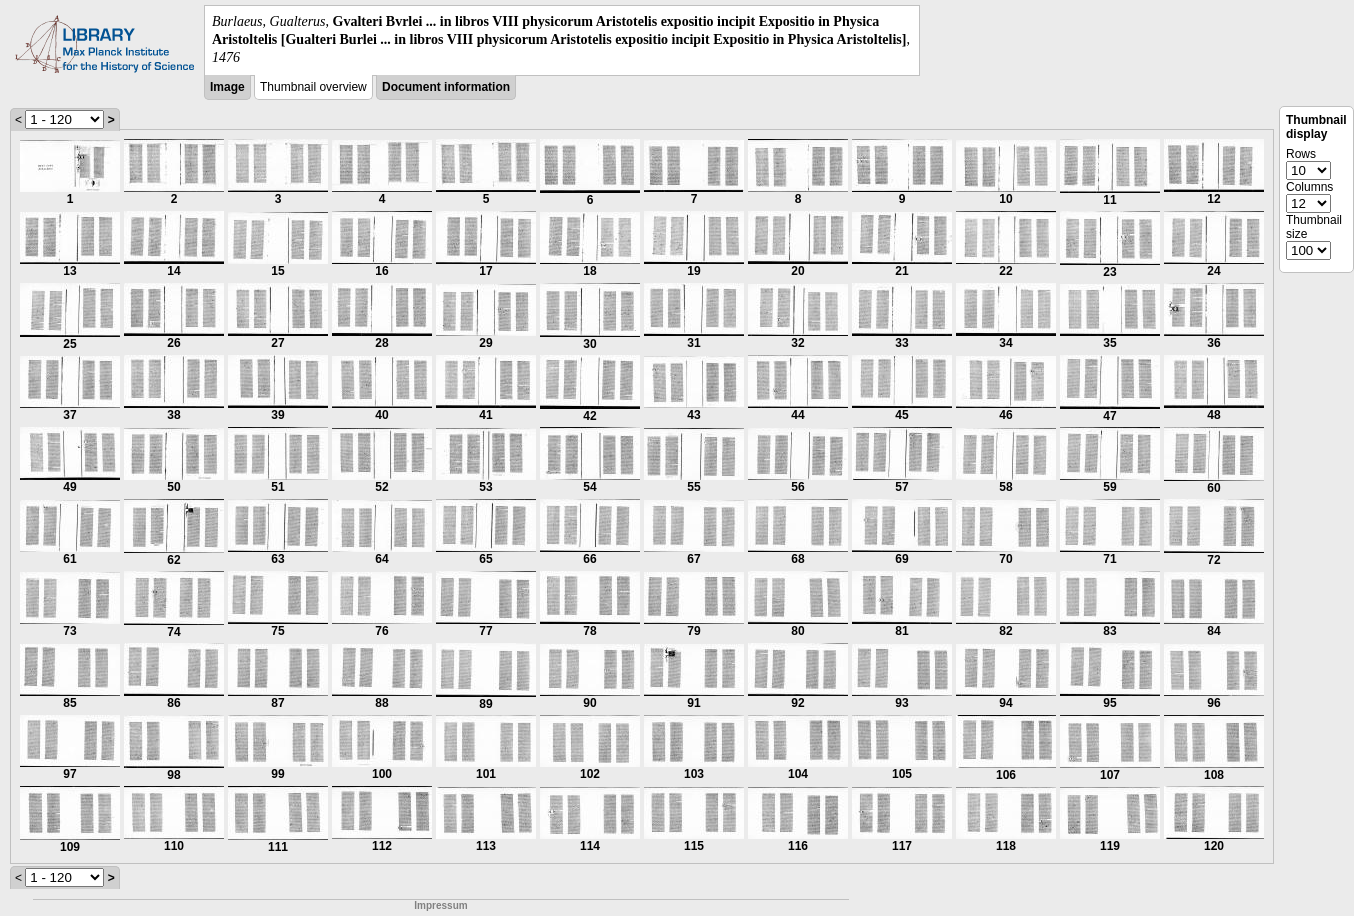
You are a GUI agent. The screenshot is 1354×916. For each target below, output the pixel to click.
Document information (446, 87)
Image (227, 87)
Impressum (440, 905)
